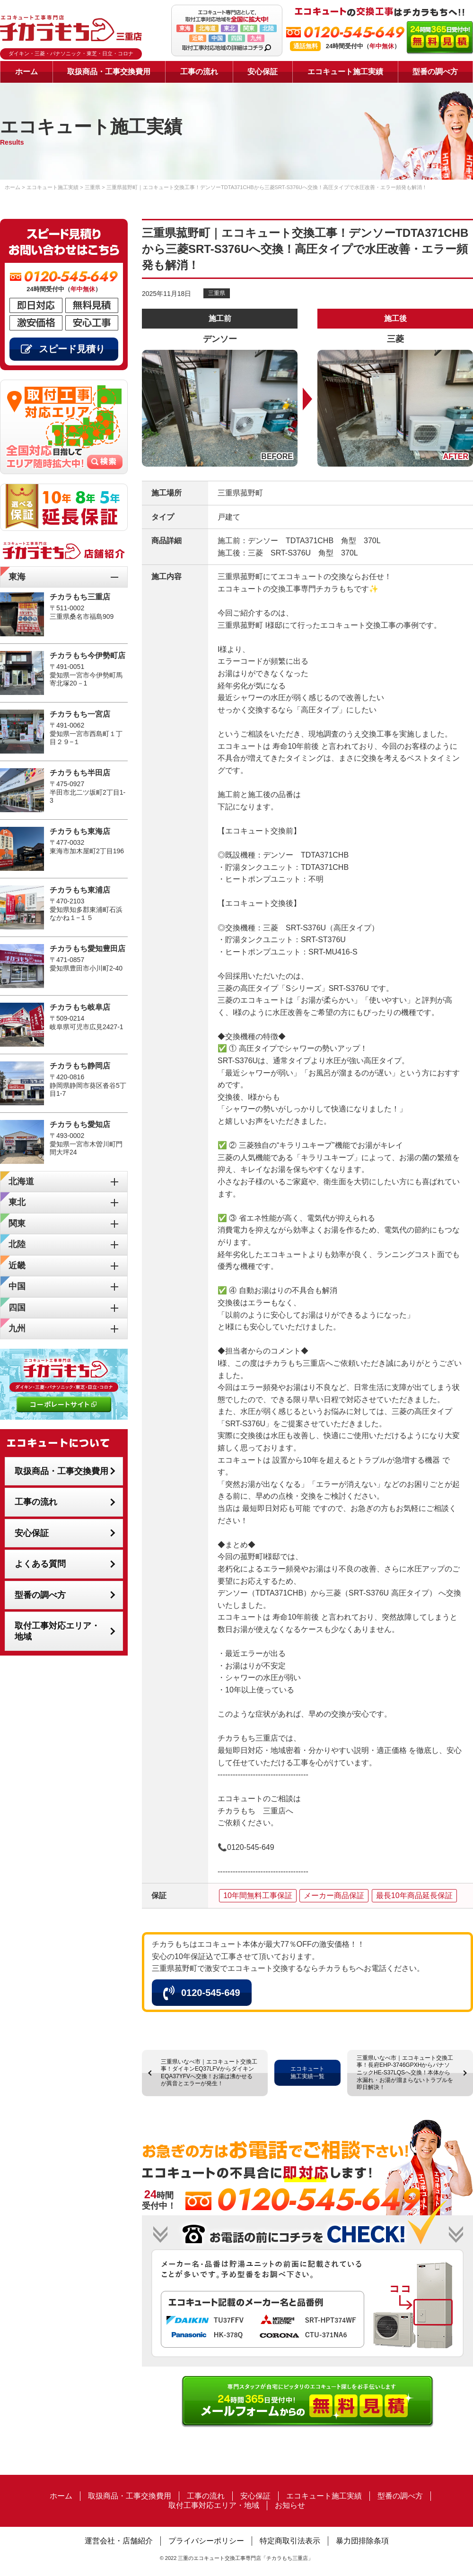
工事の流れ (199, 72)
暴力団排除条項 (362, 2541)
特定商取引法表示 (290, 2541)
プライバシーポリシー (206, 2541)
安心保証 (262, 72)
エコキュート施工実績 (345, 72)
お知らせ (290, 2505)
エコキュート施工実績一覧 (307, 2072)
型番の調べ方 (435, 72)
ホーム (26, 72)
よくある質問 (40, 1564)
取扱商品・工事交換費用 (108, 72)
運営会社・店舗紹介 (119, 2541)
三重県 (216, 293)
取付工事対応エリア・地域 (57, 1631)
